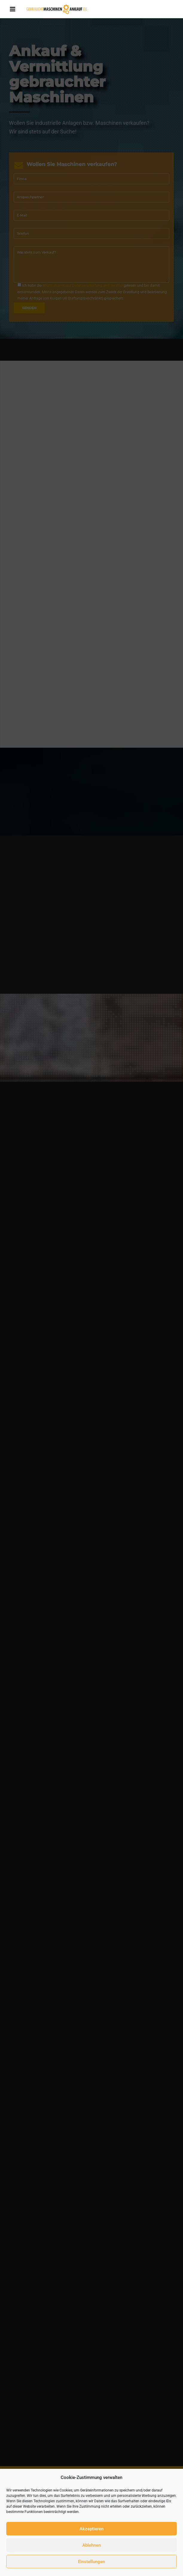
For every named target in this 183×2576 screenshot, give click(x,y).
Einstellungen (91, 2561)
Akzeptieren (91, 2529)
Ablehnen (91, 2545)
